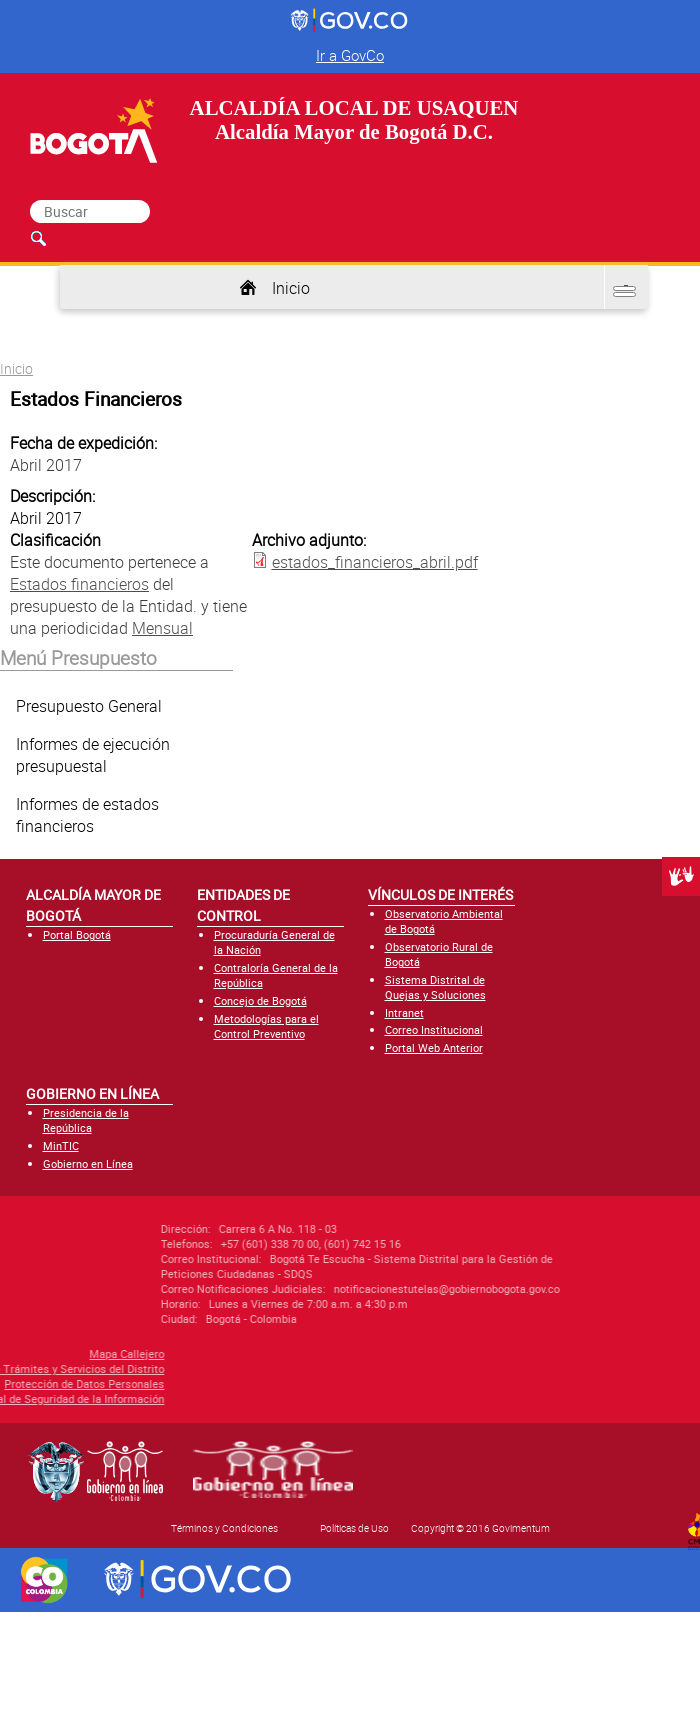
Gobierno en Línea (88, 1163)
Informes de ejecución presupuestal (93, 755)
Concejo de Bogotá (260, 1000)
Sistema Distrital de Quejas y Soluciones (435, 987)
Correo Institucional (434, 1029)
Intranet (404, 1012)
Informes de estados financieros (87, 815)
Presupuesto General (89, 706)
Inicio (291, 288)
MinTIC (61, 1145)
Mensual (162, 628)
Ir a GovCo (350, 55)
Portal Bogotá (77, 934)
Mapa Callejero (63, 1353)
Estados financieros (79, 584)
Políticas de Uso (354, 1528)
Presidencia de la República (86, 1120)
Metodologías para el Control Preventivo (266, 1026)
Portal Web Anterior (434, 1047)
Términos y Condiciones (224, 1528)
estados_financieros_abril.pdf (375, 562)
